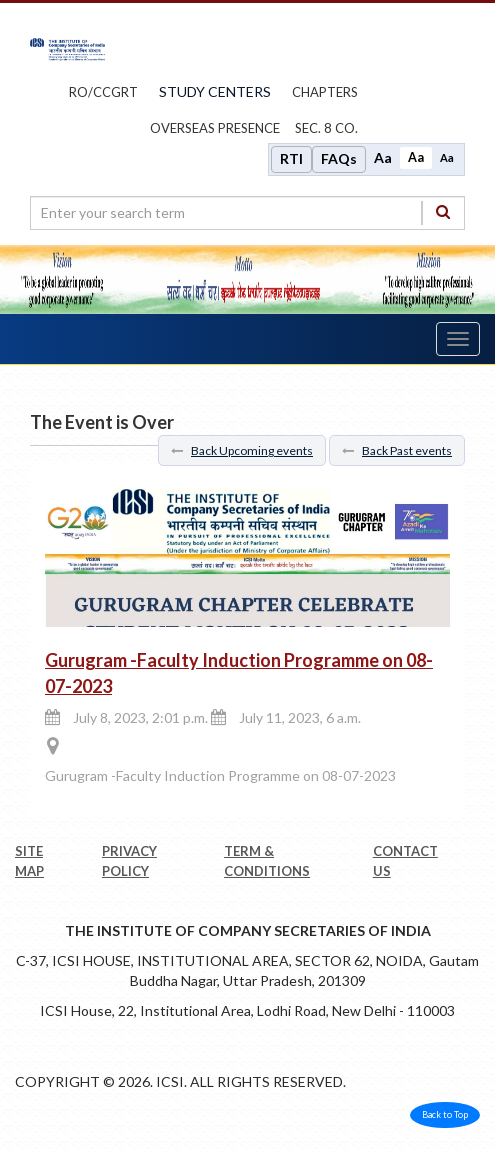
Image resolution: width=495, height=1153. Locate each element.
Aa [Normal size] (416, 157)
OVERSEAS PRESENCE (215, 128)
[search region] (247, 213)
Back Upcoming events (242, 450)
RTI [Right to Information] (291, 158)
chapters (325, 92)
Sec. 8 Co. (326, 128)
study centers (215, 91)
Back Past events (397, 450)
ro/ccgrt (103, 92)
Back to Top (445, 1114)
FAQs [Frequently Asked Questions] (339, 158)
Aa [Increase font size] (383, 157)
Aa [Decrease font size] (447, 157)
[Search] (443, 212)
